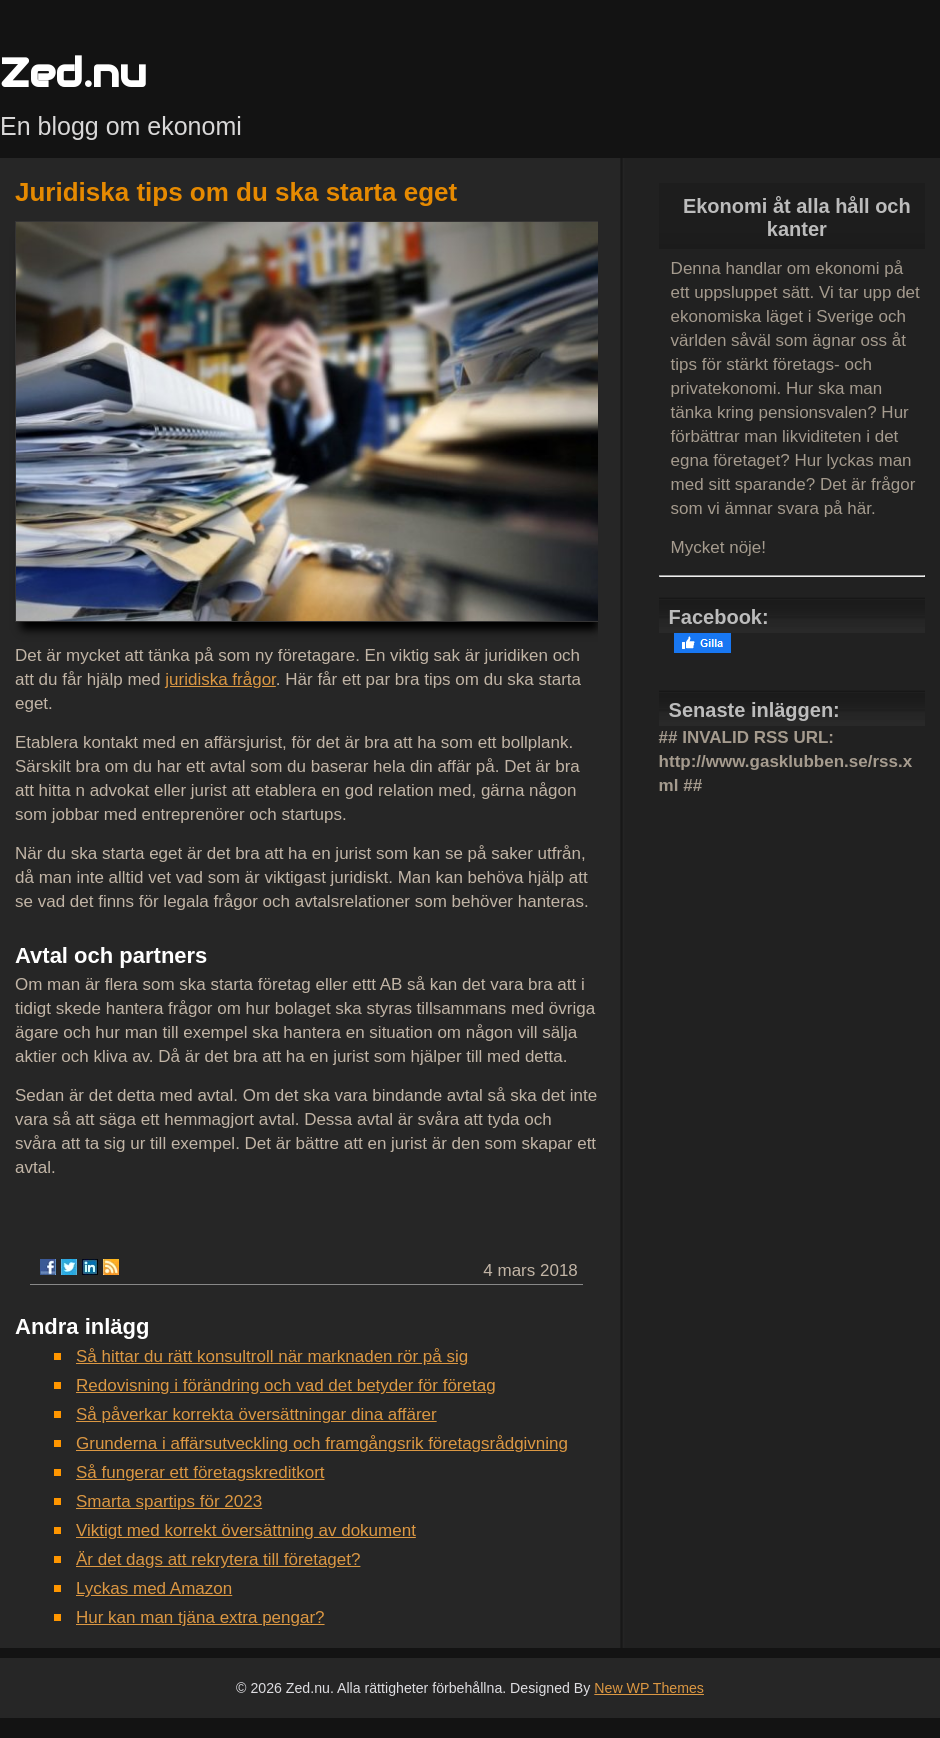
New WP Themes (649, 1688)
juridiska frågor (220, 679)
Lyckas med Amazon (154, 1588)
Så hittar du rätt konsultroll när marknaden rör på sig (272, 1356)
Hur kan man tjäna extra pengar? (200, 1617)
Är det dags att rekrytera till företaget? (218, 1559)
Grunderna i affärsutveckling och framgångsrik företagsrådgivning (322, 1443)
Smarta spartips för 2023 (169, 1501)
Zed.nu (73, 72)
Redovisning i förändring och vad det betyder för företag (286, 1385)
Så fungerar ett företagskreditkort (200, 1472)
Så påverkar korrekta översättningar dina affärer (256, 1414)
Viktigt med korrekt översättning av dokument (246, 1530)
